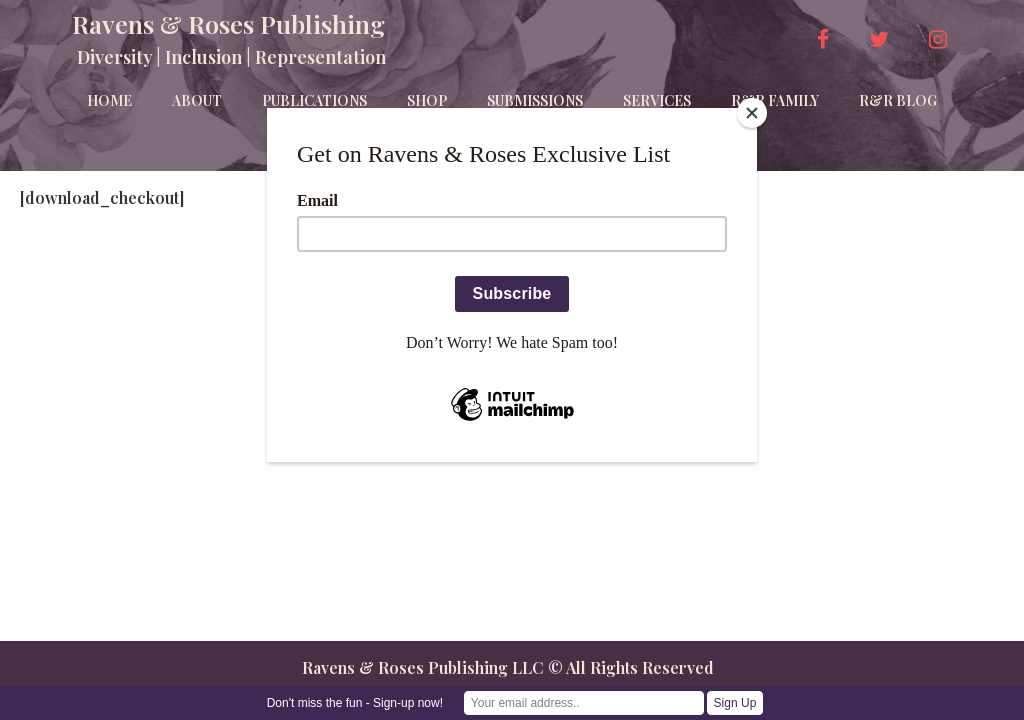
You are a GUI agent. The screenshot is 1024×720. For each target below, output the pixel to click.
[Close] (752, 113)
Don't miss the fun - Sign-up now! (355, 703)
